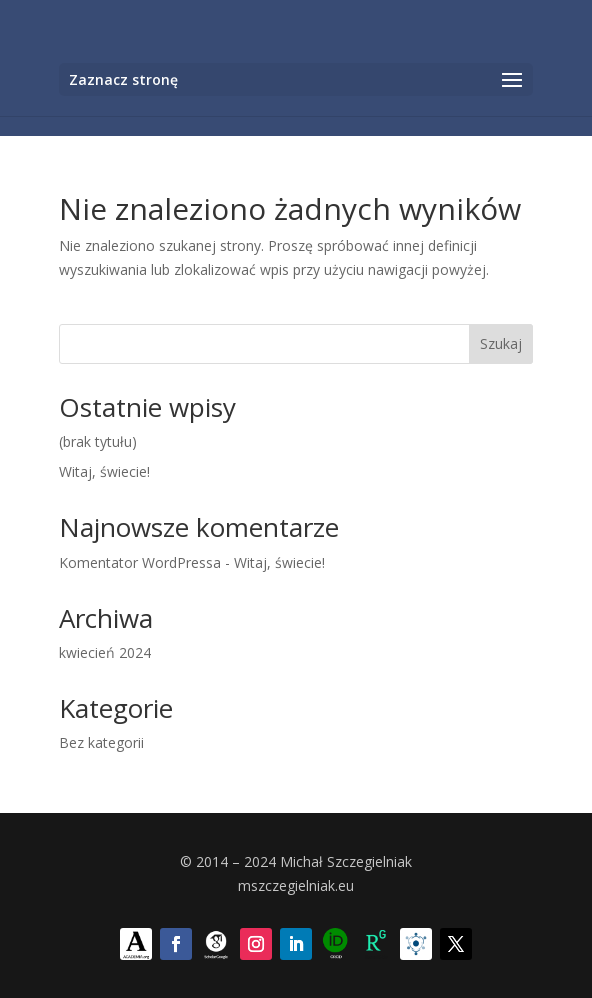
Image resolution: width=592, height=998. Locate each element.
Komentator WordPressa (140, 562)
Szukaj (501, 343)
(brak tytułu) (98, 441)
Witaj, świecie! (104, 471)
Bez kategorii (101, 742)
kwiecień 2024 (105, 652)
